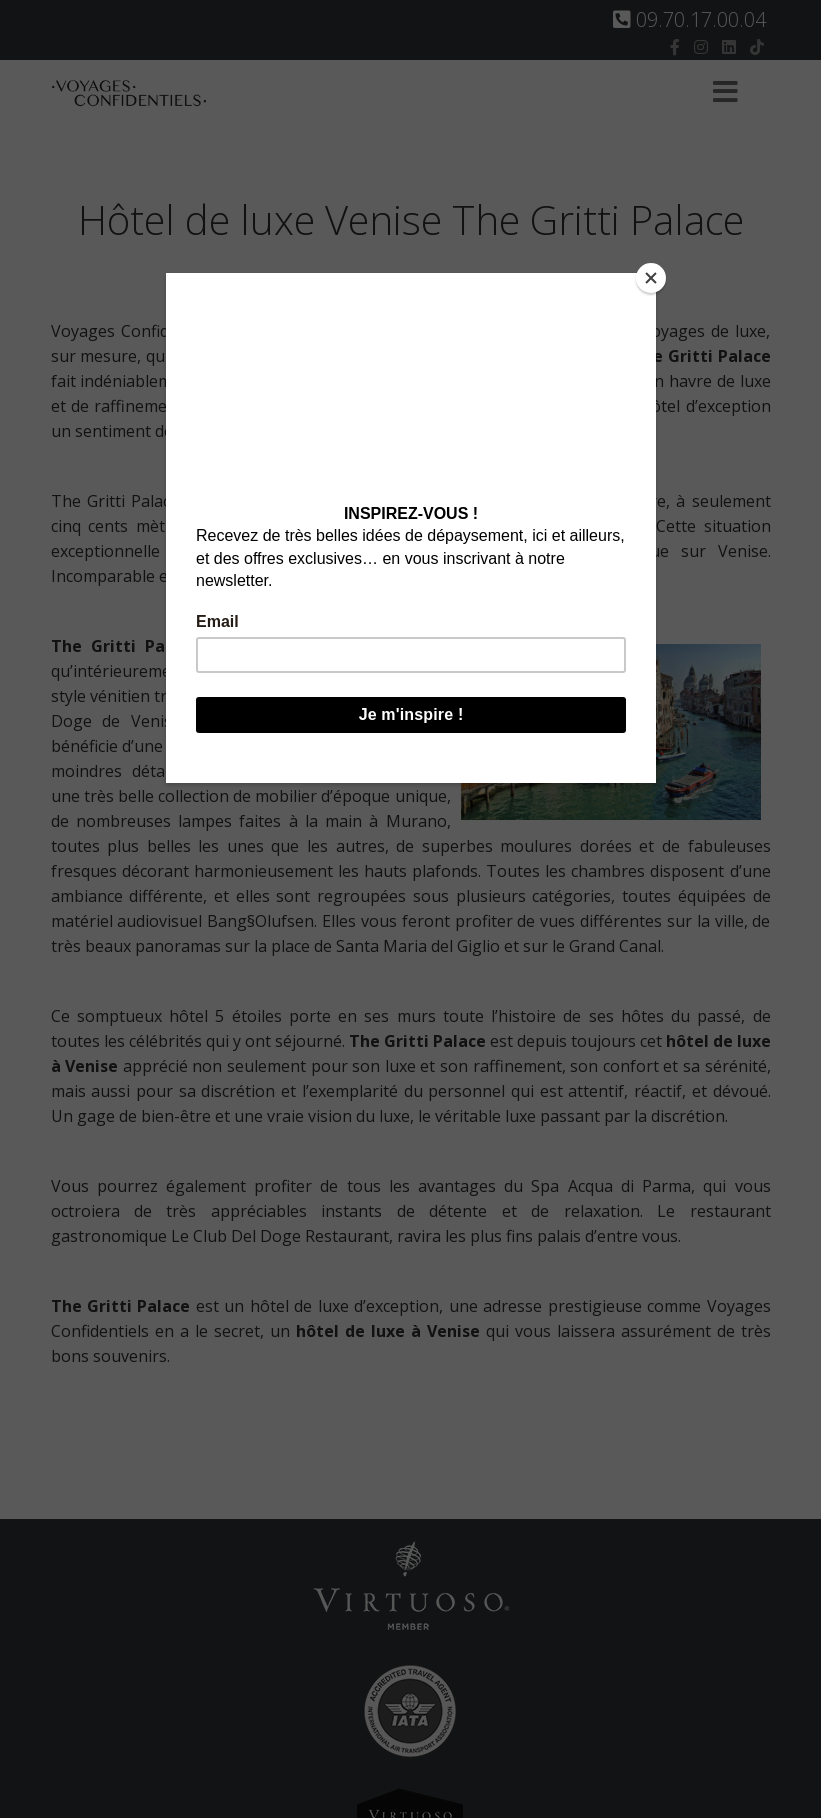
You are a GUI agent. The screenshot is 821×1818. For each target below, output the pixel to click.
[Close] (651, 278)
